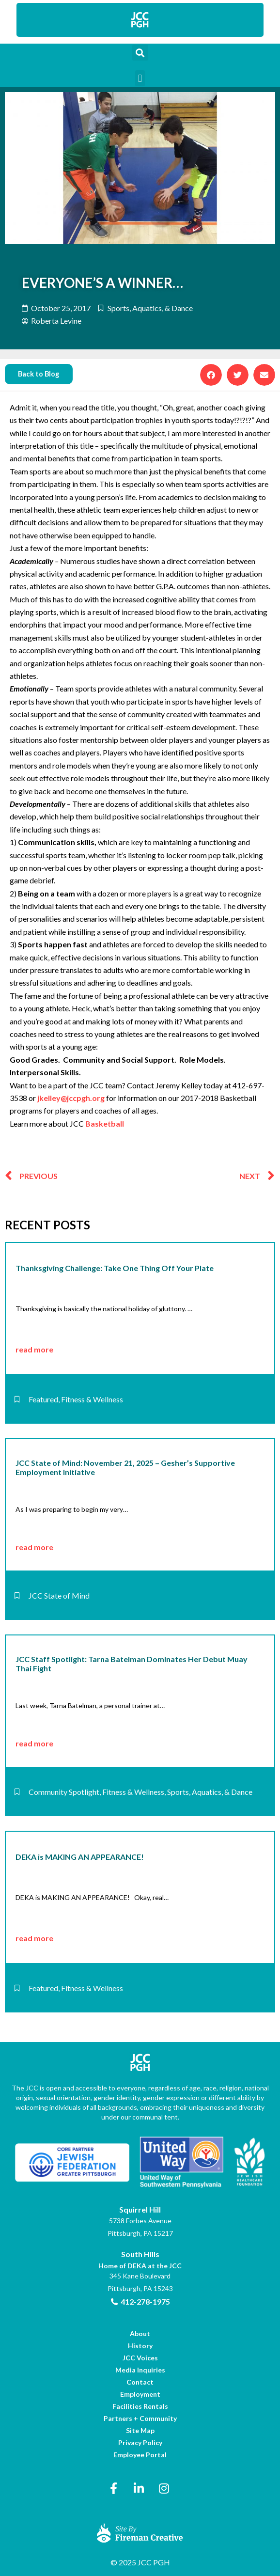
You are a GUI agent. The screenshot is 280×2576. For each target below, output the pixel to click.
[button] (140, 53)
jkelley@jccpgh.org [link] (71, 1097)
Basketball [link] (104, 1123)
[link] (140, 20)
